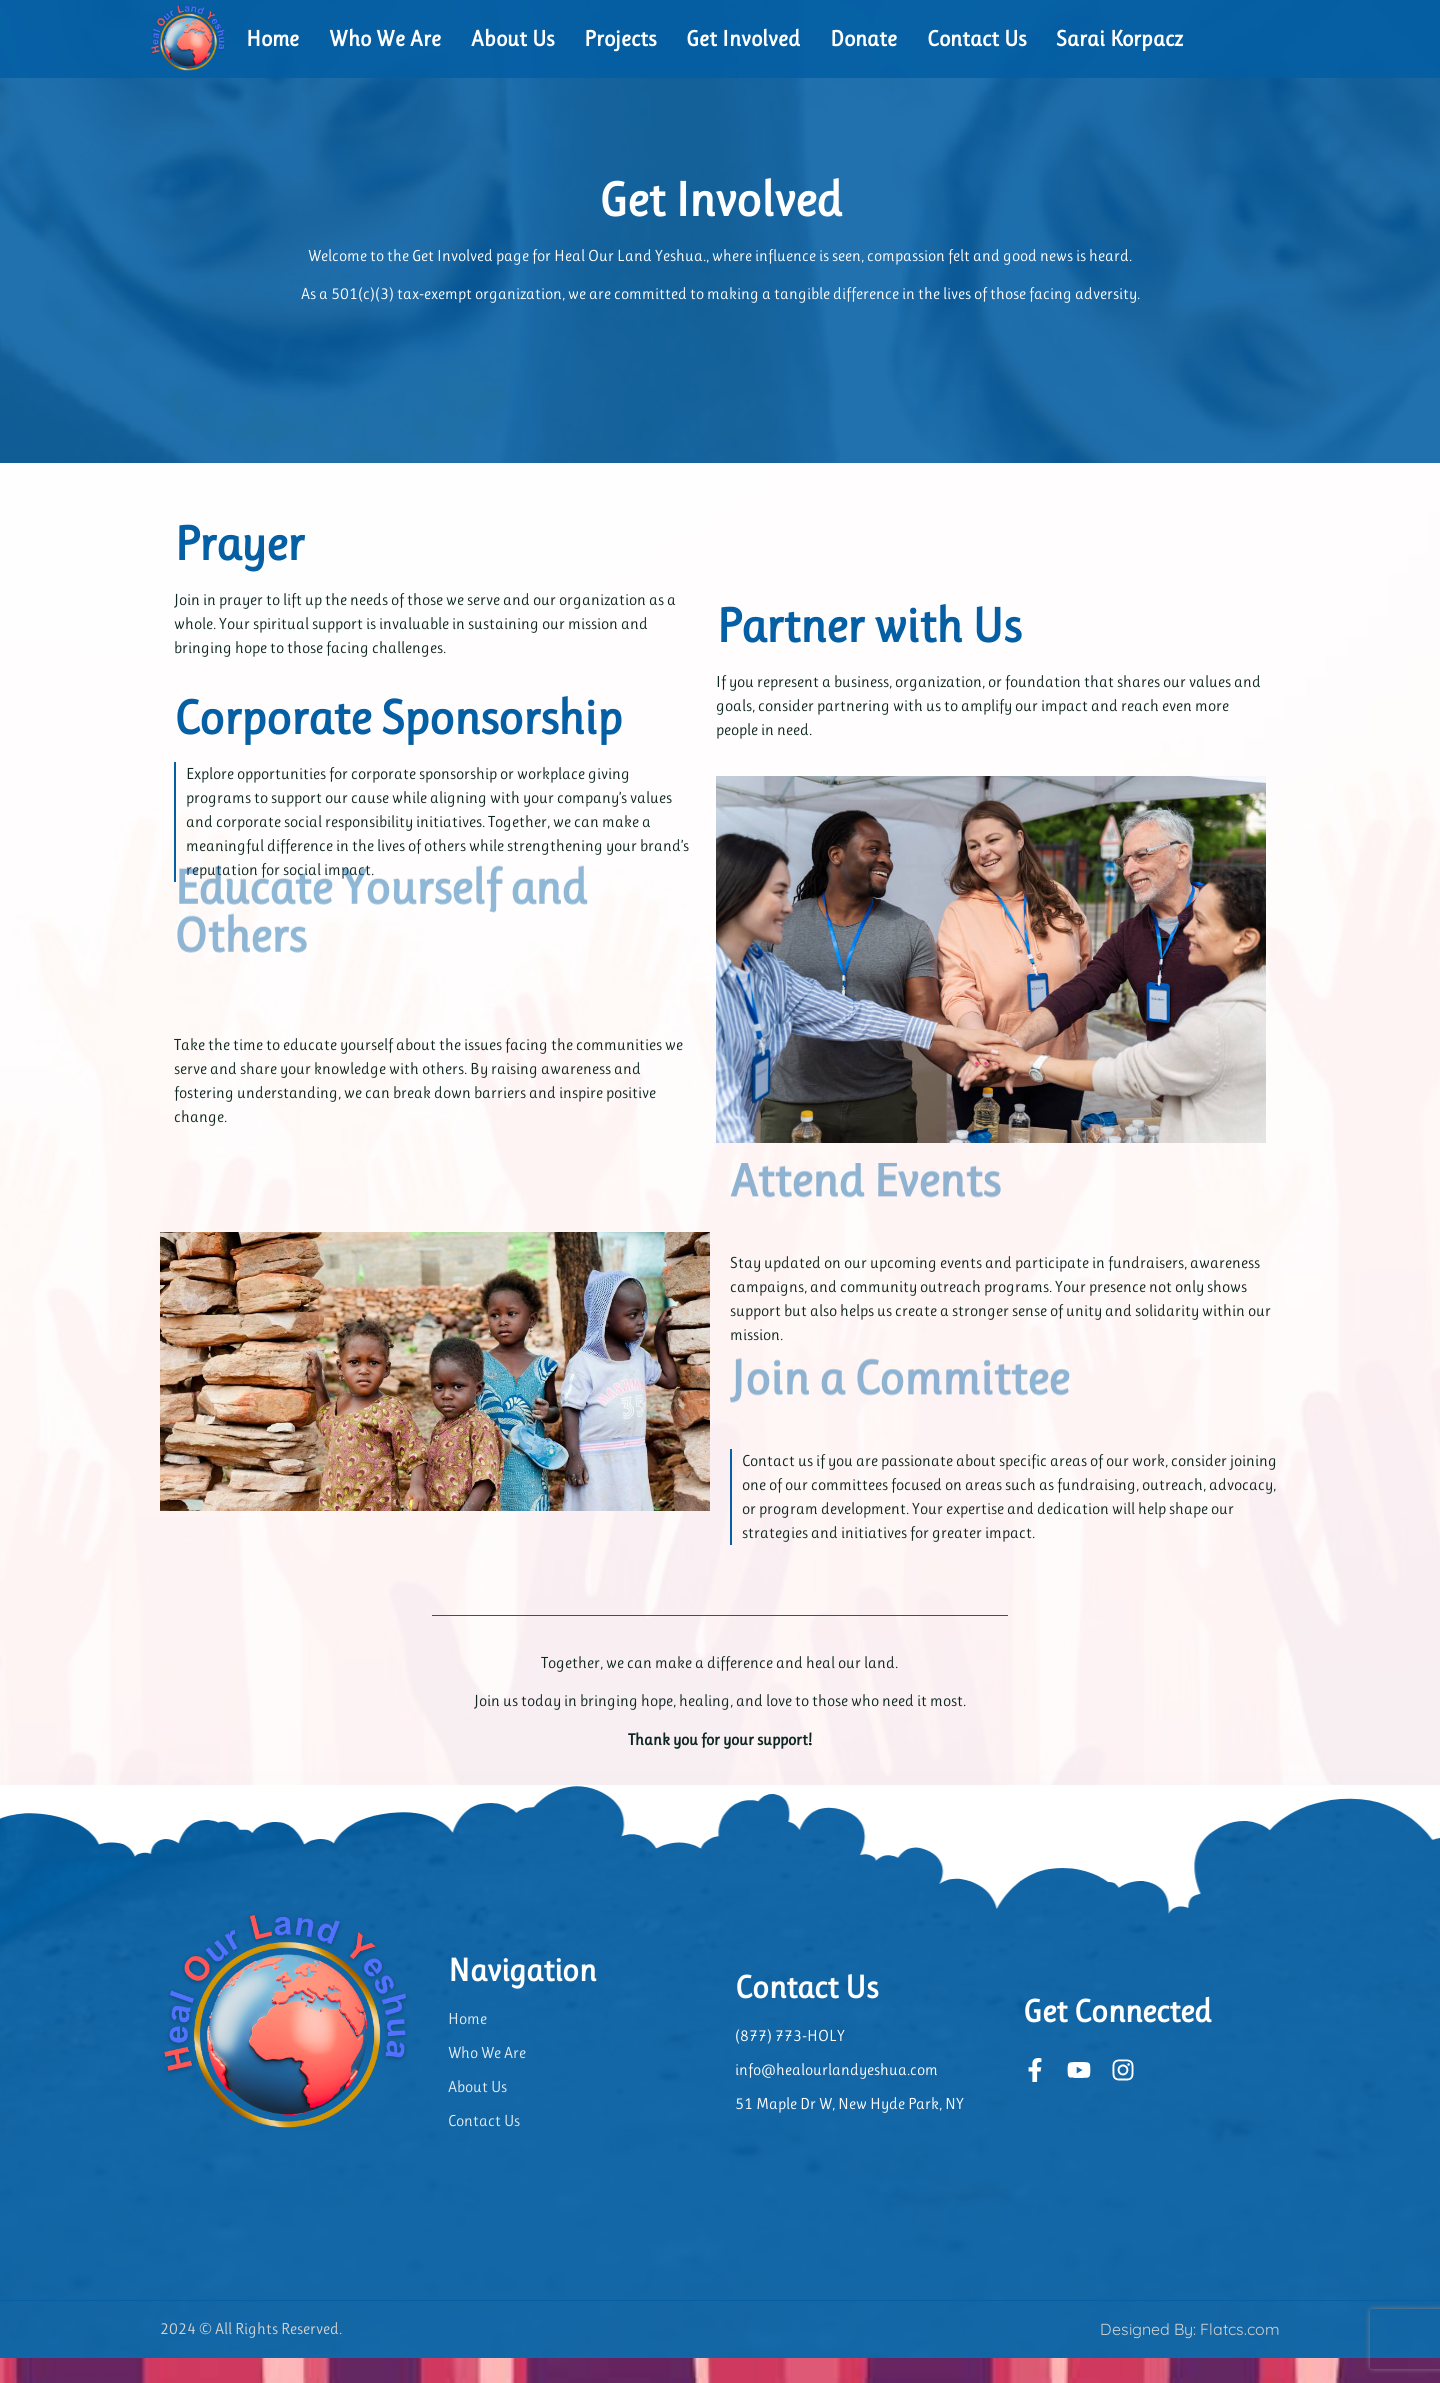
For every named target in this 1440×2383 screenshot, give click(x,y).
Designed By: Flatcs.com (1190, 2354)
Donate (863, 38)
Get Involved (743, 38)
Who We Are (385, 38)
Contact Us (976, 38)
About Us (512, 38)
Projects (620, 38)
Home (272, 38)
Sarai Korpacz (1119, 38)
